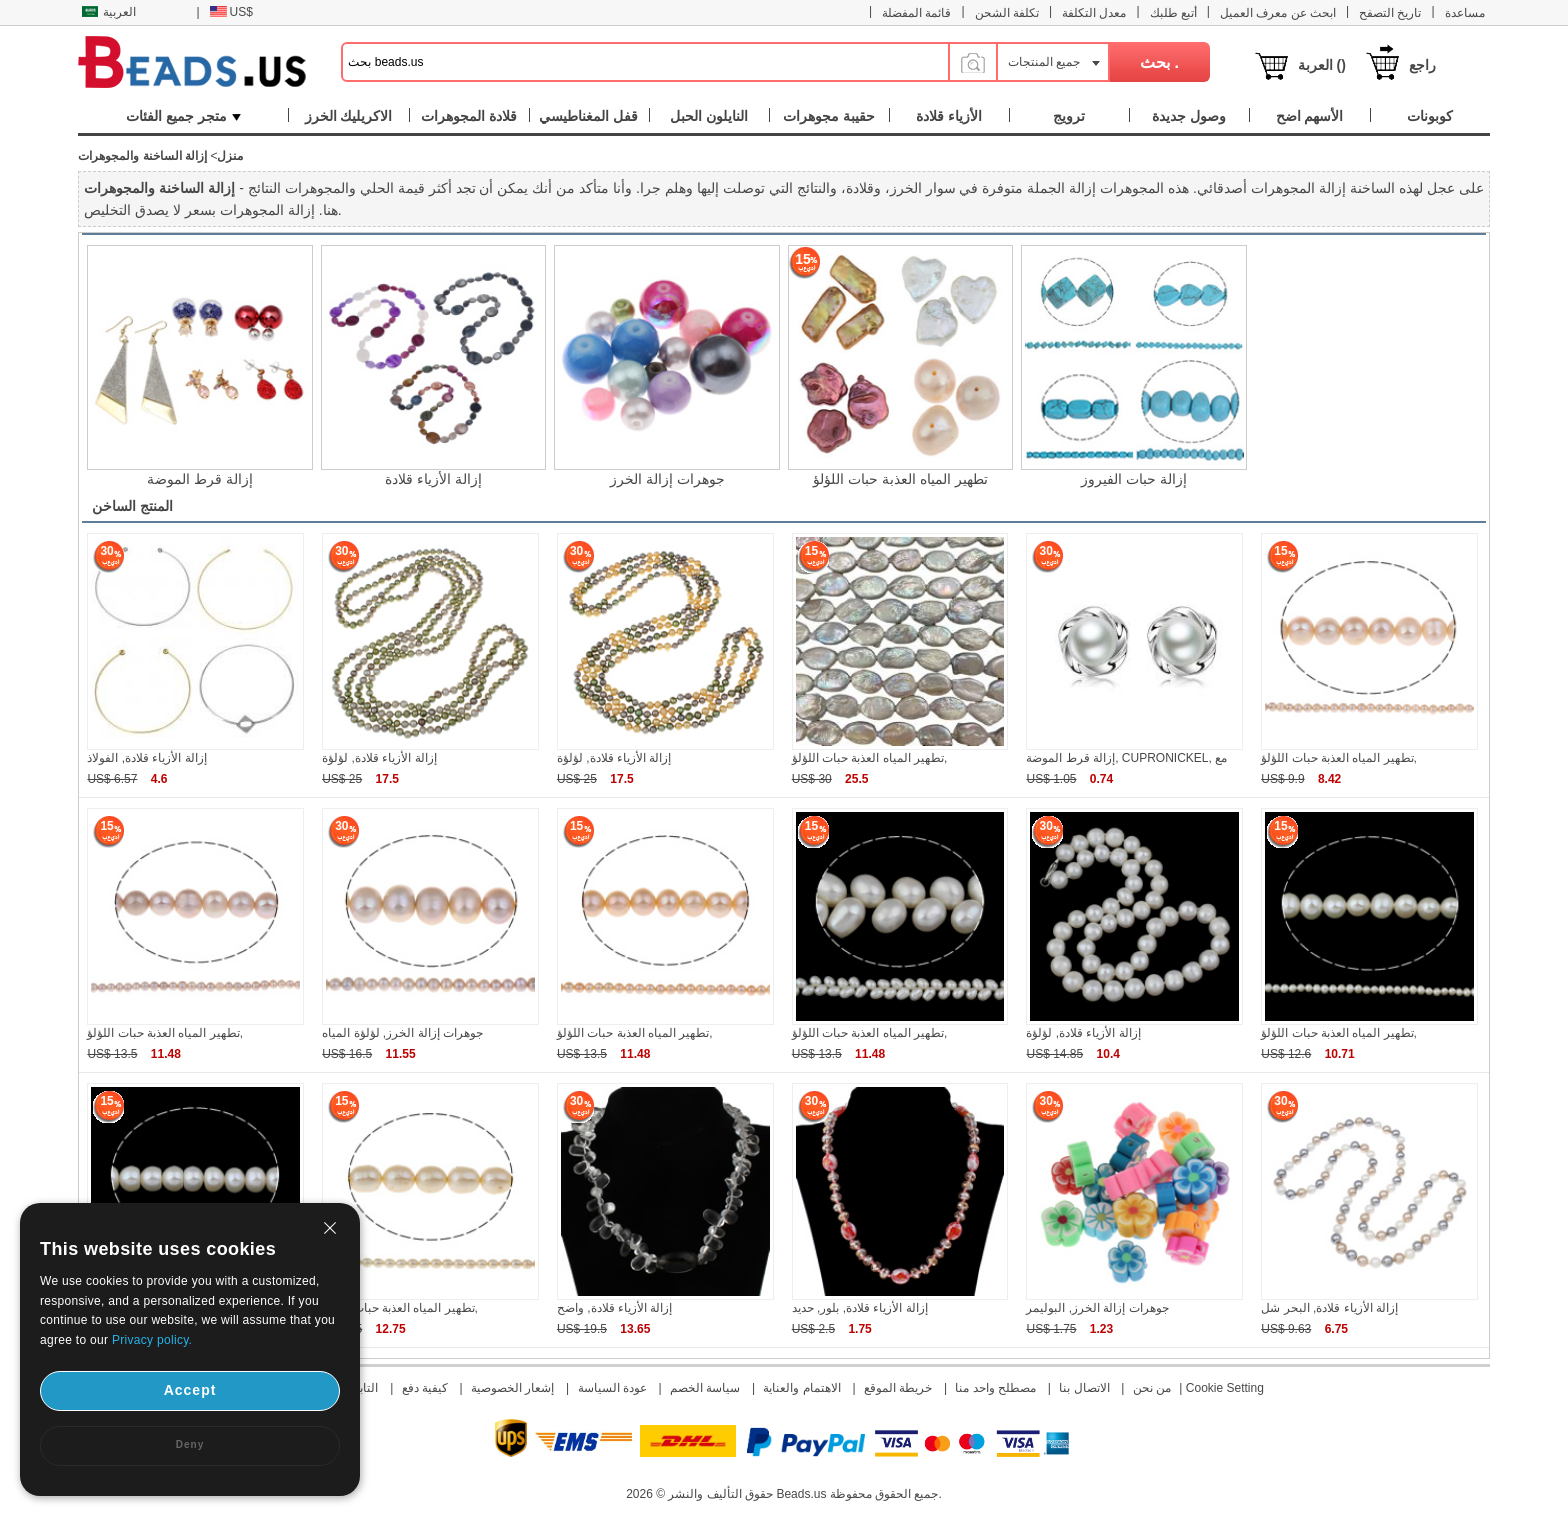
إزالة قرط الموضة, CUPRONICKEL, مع (1126, 758)
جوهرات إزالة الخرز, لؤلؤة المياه (402, 1033)
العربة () (1322, 65)
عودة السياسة (612, 1388)
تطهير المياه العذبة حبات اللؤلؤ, (870, 758)
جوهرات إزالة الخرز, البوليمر (1097, 1308)
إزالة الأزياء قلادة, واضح (614, 1308)
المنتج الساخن (132, 506)
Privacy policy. (152, 1340)
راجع (1422, 65)
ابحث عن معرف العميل (1278, 13)
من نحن (1152, 1388)
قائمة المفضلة (916, 13)
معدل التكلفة (1094, 13)
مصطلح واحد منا (995, 1388)
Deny (190, 1444)
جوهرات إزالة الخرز (667, 479)
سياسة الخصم (705, 1388)
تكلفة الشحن (1007, 13)
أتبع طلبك (1173, 13)
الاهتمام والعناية (801, 1388)
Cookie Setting (1225, 1388)
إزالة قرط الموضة (200, 479)
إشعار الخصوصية (512, 1388)
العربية (109, 12)
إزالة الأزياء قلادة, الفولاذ (146, 758)
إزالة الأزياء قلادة (433, 479)
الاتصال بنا (1084, 1388)
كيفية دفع (425, 1388)
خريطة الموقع (898, 1388)
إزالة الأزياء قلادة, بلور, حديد (860, 1308)
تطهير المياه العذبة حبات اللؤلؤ (900, 479)
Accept (190, 1390)
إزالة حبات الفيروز (1134, 479)
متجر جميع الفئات (183, 116)
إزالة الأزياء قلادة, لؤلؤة (379, 758)
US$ (231, 12)
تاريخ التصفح (1390, 13)
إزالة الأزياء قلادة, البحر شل (1329, 1308)
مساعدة (1465, 13)
